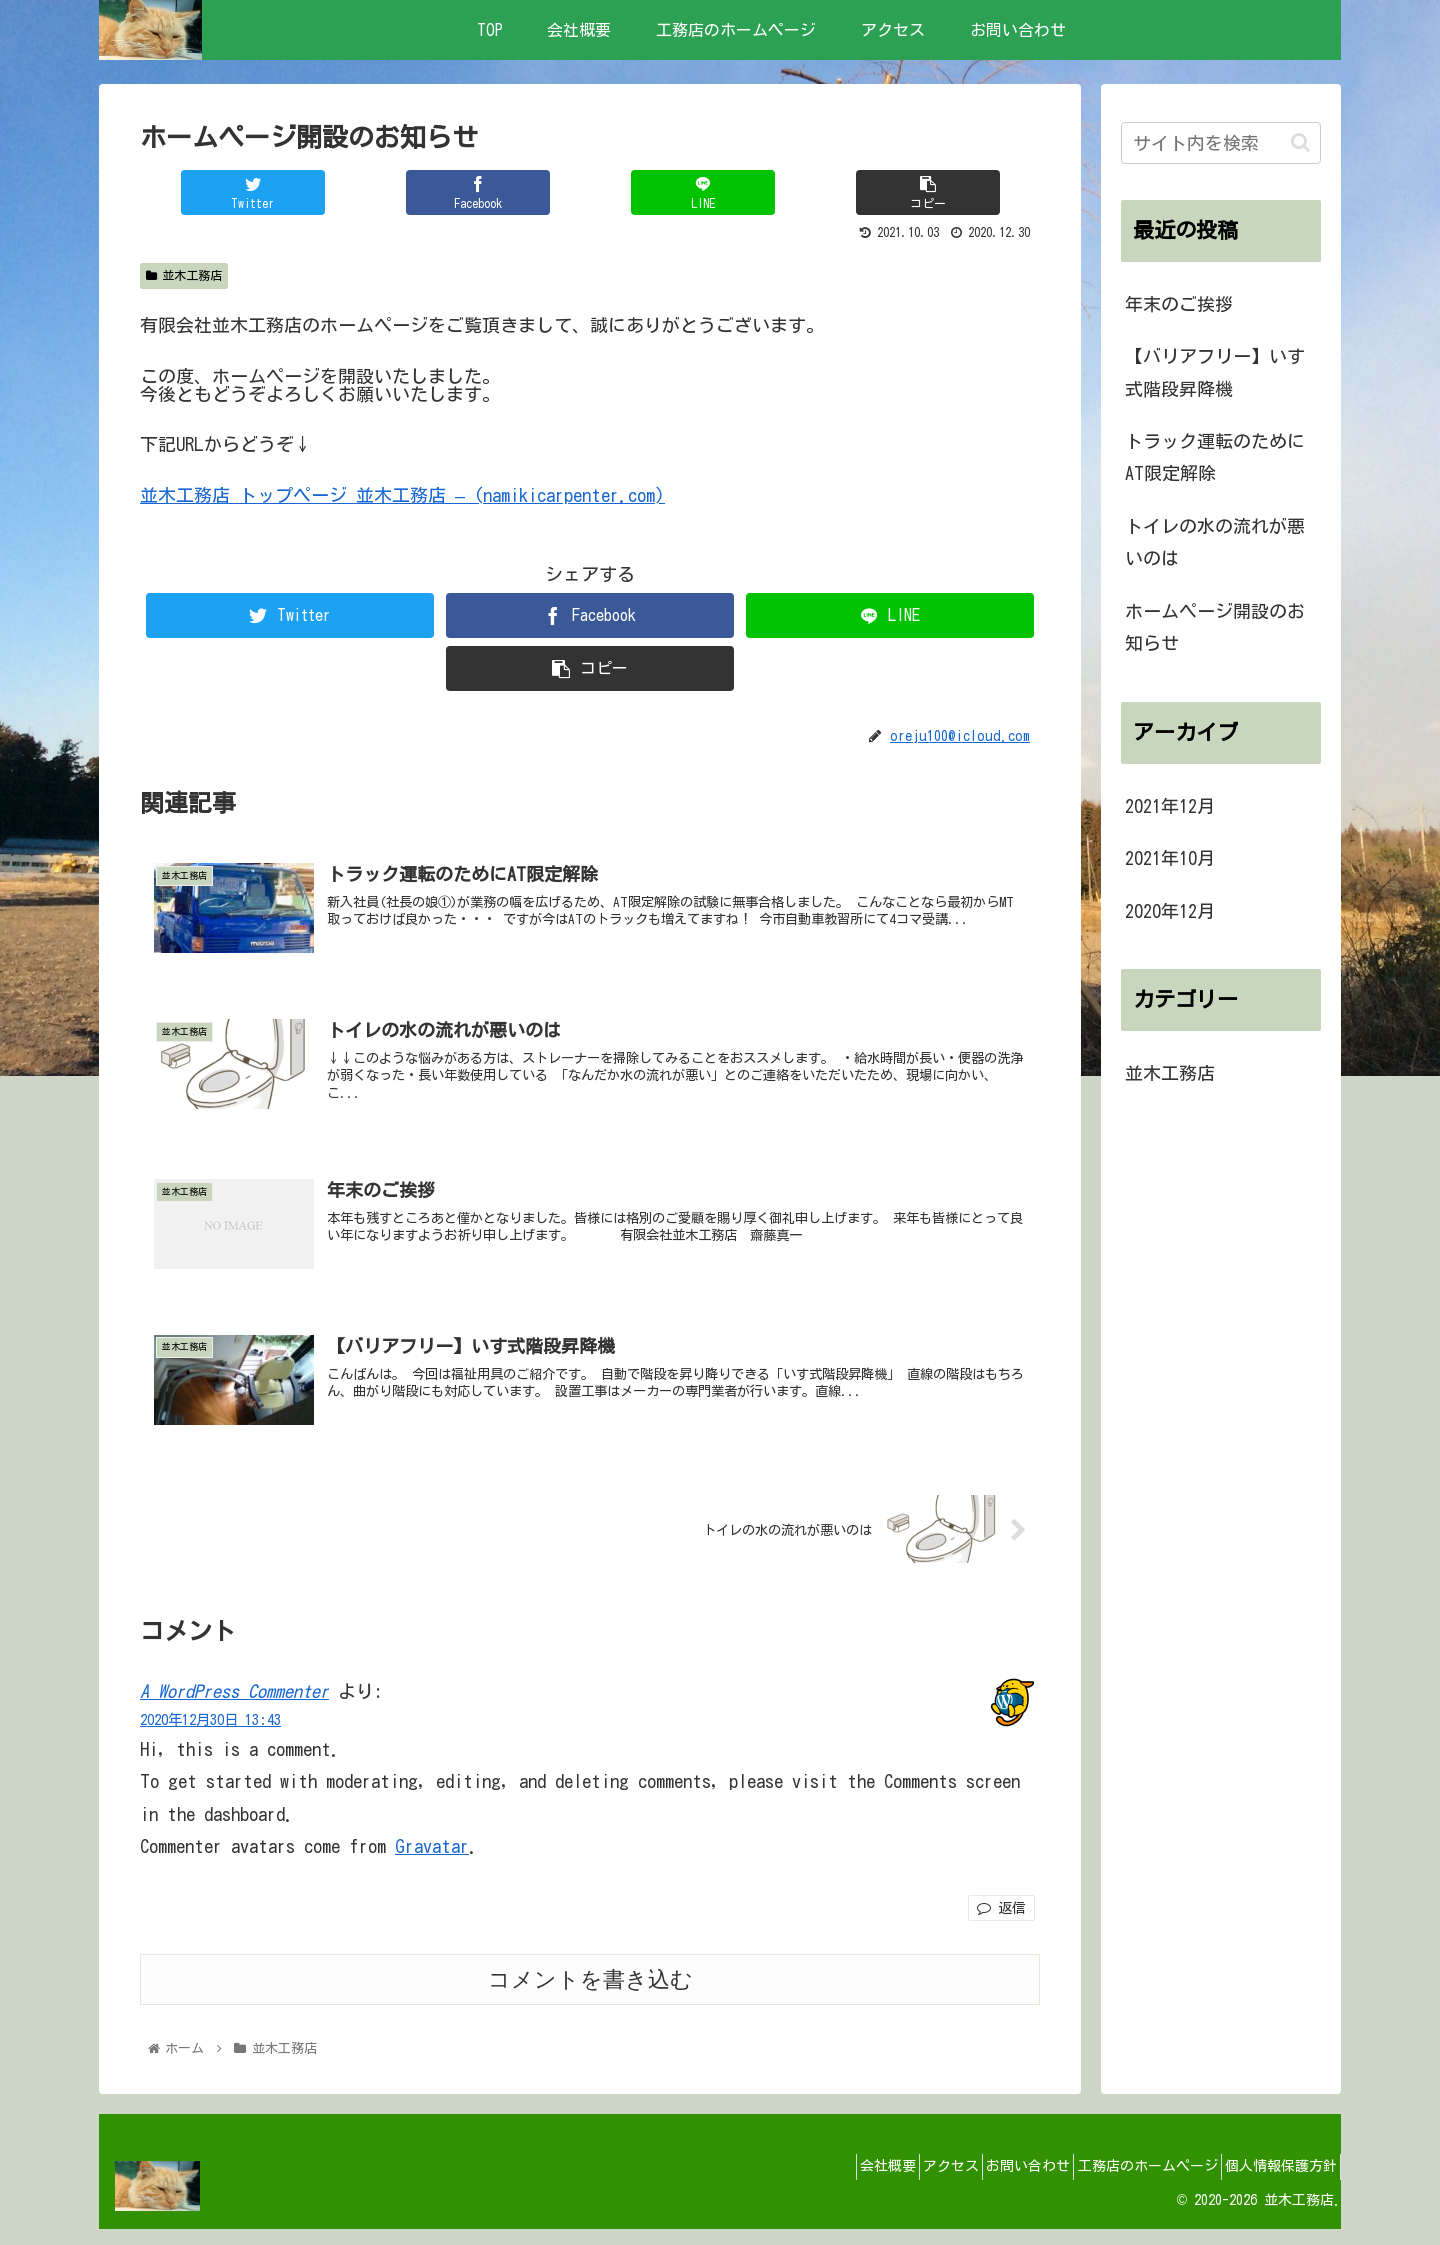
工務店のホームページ (1127, 2182)
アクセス (903, 2182)
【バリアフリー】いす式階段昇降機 (1215, 372)
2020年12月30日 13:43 (210, 1735)
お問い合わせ (994, 2182)
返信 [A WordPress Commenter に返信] (1001, 1924)
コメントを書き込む (590, 1994)
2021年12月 (1170, 806)
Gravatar (432, 1862)
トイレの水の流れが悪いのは (1215, 542)
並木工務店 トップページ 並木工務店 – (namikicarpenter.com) (402, 495)
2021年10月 (1170, 858)
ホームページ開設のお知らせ (1215, 627)
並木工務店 (184, 275)
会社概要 (826, 2182)
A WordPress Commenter (234, 1707)
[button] (1300, 142)
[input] (1221, 143)
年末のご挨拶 (1179, 304)
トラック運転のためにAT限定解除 (1215, 457)
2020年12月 (1170, 911)
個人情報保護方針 (1274, 2182)
